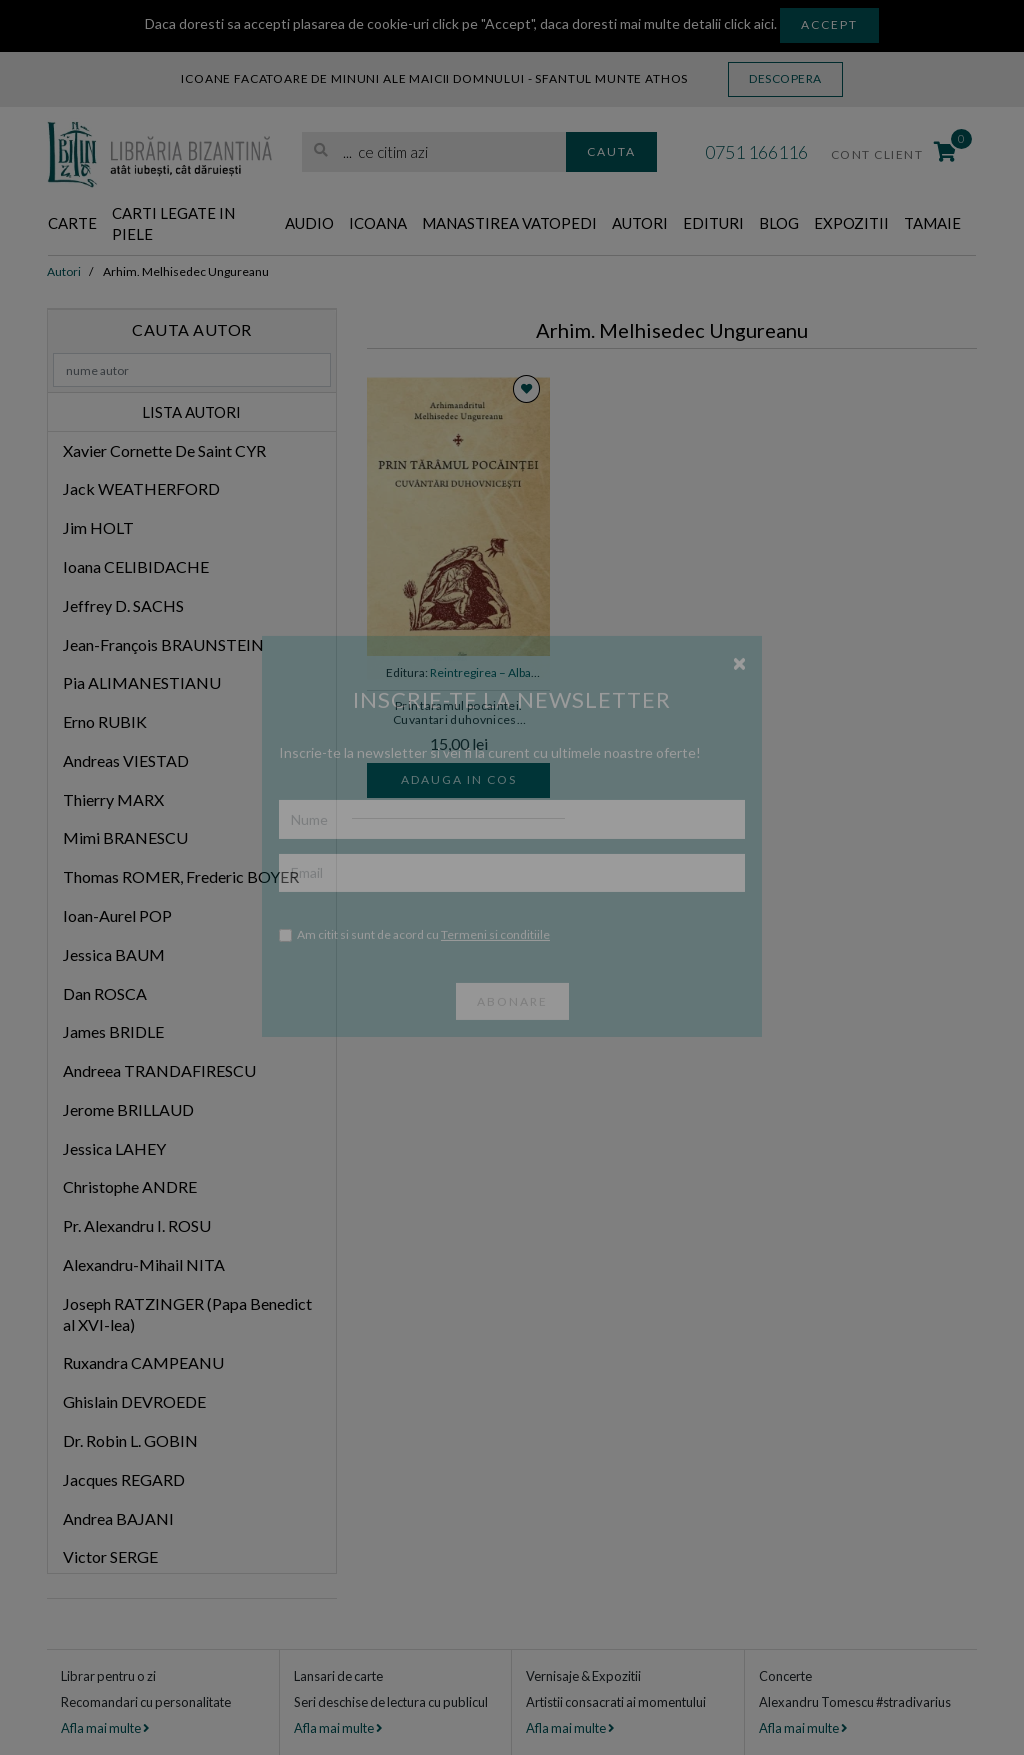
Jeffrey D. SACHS (123, 605)
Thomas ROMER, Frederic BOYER (181, 876)
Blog (779, 223)
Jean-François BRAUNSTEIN (163, 644)
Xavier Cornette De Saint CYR (164, 450)
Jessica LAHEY (114, 1148)
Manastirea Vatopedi (509, 223)
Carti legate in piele (173, 223)
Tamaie (932, 223)
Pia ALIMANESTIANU (142, 682)
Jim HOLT (98, 527)
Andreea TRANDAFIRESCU (159, 1070)
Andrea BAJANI (118, 1518)
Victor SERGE (110, 1556)
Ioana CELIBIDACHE (136, 566)
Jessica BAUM (114, 954)
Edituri (713, 223)
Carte (72, 223)
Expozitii (851, 223)
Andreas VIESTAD (126, 760)
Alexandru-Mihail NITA (144, 1264)
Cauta (611, 151)
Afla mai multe (105, 1728)
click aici (749, 23)
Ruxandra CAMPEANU (143, 1362)
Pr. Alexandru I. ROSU (137, 1225)
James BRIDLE (113, 1031)
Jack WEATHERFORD (141, 488)
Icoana (378, 223)
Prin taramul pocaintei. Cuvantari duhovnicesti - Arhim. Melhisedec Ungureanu (458, 714)
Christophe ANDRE (130, 1186)
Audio (309, 223)
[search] (434, 152)
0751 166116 (756, 152)
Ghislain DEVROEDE (134, 1401)
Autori (640, 223)
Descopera (785, 78)
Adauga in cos (459, 779)
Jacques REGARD (124, 1479)
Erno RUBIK (105, 721)
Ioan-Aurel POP (117, 915)
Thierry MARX (113, 799)
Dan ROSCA (105, 993)
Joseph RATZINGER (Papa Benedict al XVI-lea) (187, 1314)
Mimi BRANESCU (125, 837)
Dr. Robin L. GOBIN (130, 1440)
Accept (829, 24)
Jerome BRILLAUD (128, 1109)
